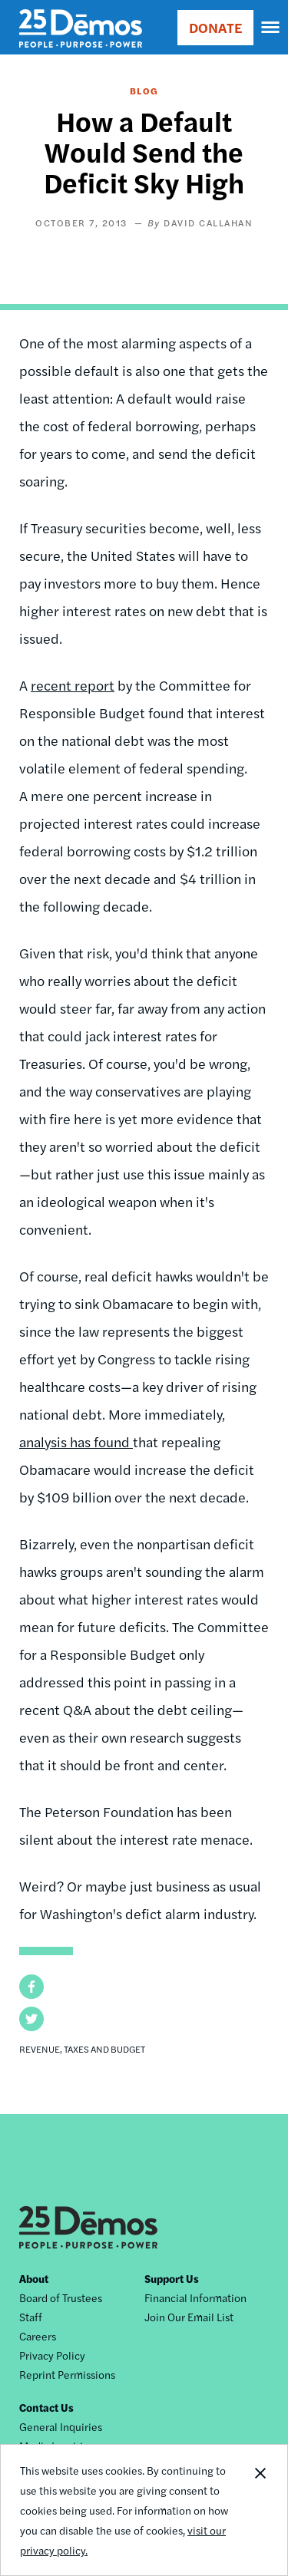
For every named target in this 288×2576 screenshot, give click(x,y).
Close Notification (259, 2510)
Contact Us (46, 2407)
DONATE (215, 27)
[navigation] (271, 28)
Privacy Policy (52, 2355)
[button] (31, 1986)
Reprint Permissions (67, 2374)
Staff (30, 2316)
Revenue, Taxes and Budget (82, 2049)
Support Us (171, 2278)
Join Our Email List (188, 2316)
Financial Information (195, 2297)
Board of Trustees (60, 2297)
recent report (72, 684)
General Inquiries (60, 2426)
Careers (37, 2335)
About (33, 2278)
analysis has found (76, 1441)
